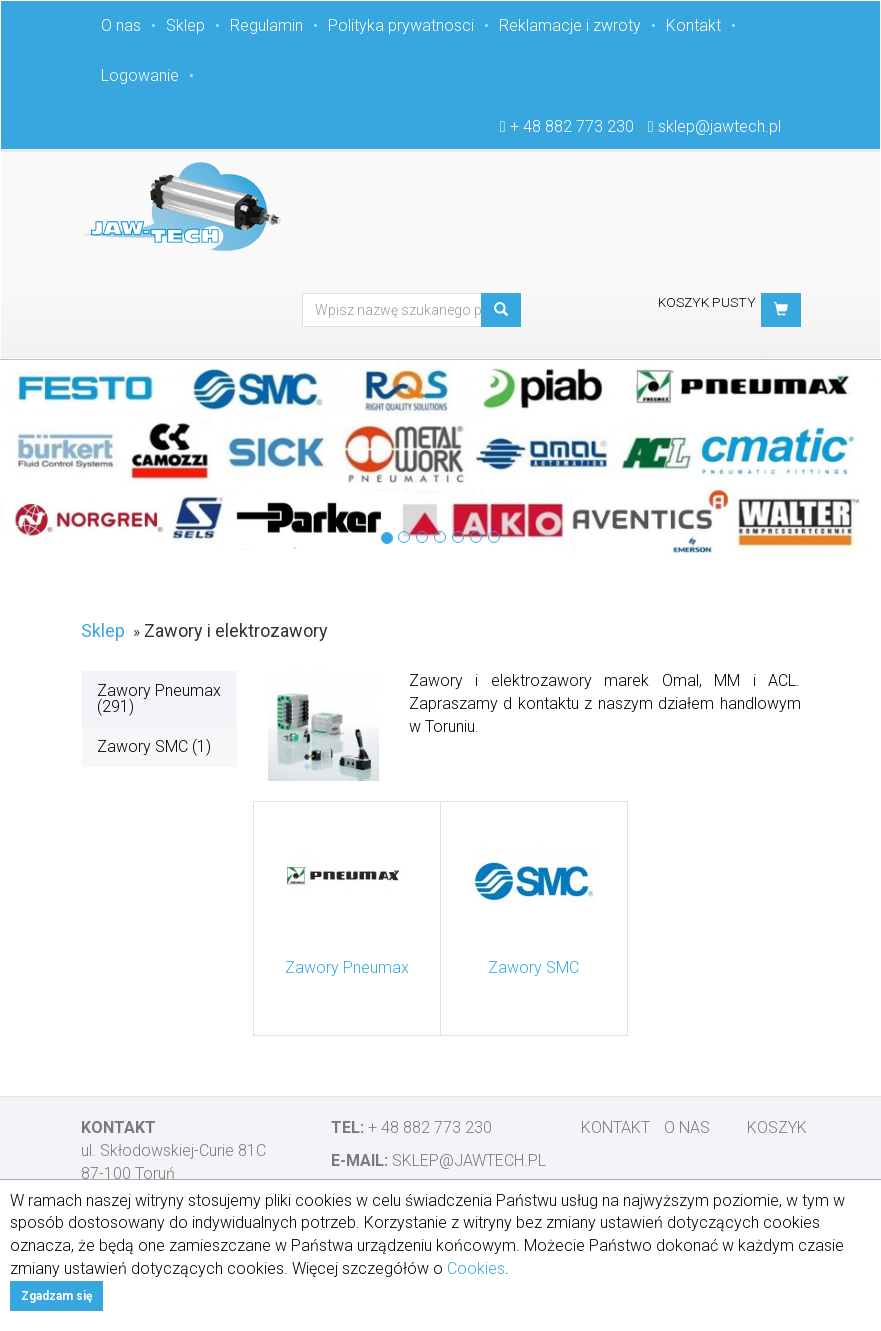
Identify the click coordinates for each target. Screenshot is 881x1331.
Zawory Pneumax (347, 967)
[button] (781, 310)
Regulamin (266, 25)
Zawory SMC (533, 967)
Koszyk (777, 1127)
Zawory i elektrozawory (236, 630)
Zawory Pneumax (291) (159, 698)
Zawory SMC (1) (154, 746)
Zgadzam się (56, 1296)
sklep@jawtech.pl (719, 126)
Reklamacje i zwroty (570, 25)
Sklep (185, 25)
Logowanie (140, 75)
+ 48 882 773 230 (572, 126)
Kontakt (693, 25)
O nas (121, 25)
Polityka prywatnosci (401, 25)
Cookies (476, 1268)
